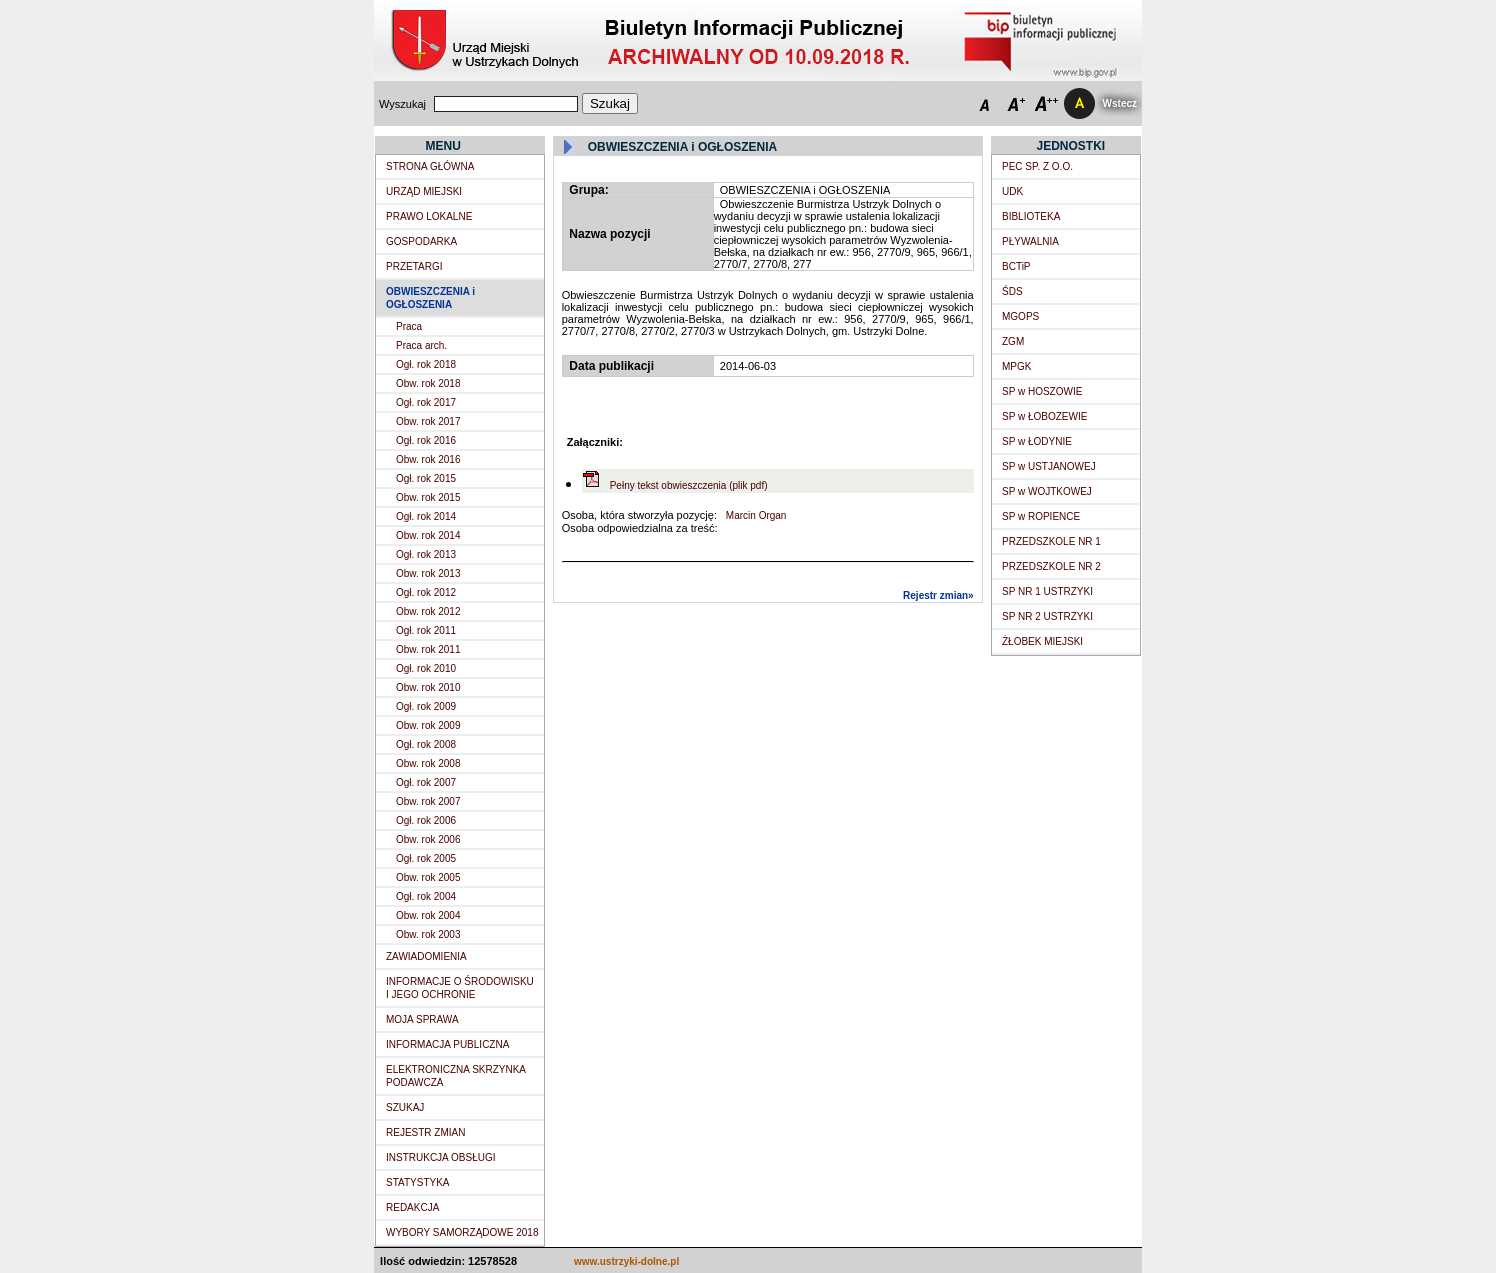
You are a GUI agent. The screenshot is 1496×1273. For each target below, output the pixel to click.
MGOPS (1020, 316)
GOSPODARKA (421, 241)
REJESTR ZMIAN (425, 1132)
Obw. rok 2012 (428, 611)
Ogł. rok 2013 (426, 554)
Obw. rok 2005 (428, 877)
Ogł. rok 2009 (426, 706)
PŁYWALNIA (1030, 241)
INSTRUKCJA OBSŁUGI (440, 1157)
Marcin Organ (754, 515)
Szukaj (610, 103)
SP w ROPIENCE (1041, 516)
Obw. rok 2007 (428, 801)
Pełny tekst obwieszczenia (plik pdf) (689, 485)
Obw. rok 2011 (428, 649)
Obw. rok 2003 (428, 934)
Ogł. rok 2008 (426, 744)
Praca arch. (421, 345)
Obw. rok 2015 (428, 497)
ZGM (1013, 341)
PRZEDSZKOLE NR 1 (1051, 541)
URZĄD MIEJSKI (424, 191)
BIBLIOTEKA (1031, 216)
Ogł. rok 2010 (426, 668)
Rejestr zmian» (938, 595)
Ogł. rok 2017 (426, 402)
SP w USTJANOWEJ (1049, 466)
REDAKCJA (412, 1207)
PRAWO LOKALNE (429, 216)
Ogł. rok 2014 (426, 516)
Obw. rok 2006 (428, 839)
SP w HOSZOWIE (1042, 391)
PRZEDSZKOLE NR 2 (1051, 566)
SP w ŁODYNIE (1037, 441)
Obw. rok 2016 (428, 459)
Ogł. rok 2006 (426, 820)
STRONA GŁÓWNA (430, 166)
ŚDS (1012, 291)
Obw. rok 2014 (428, 535)
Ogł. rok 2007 (426, 782)
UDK (1012, 191)
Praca (409, 326)
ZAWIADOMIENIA (426, 956)
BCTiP (1016, 266)
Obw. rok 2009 (428, 725)
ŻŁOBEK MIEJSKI (1042, 641)
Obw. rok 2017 (428, 421)
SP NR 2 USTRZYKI (1047, 616)
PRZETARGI (414, 266)
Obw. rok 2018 (428, 383)
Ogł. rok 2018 (426, 364)
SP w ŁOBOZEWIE (1044, 416)
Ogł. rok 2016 (426, 440)
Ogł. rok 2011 (426, 630)
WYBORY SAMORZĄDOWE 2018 (462, 1232)
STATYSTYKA (418, 1182)
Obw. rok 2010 (428, 687)
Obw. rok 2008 (428, 763)
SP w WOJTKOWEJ (1047, 491)
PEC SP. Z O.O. (1037, 166)
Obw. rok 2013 (428, 573)
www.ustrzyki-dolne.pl (626, 1261)
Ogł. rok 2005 (426, 858)
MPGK (1016, 366)
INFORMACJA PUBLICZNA (447, 1044)
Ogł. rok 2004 (426, 896)
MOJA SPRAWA (422, 1019)
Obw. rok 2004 (428, 915)
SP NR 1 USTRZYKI (1047, 591)
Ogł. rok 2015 (426, 478)
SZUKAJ (405, 1107)
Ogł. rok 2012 (426, 592)
